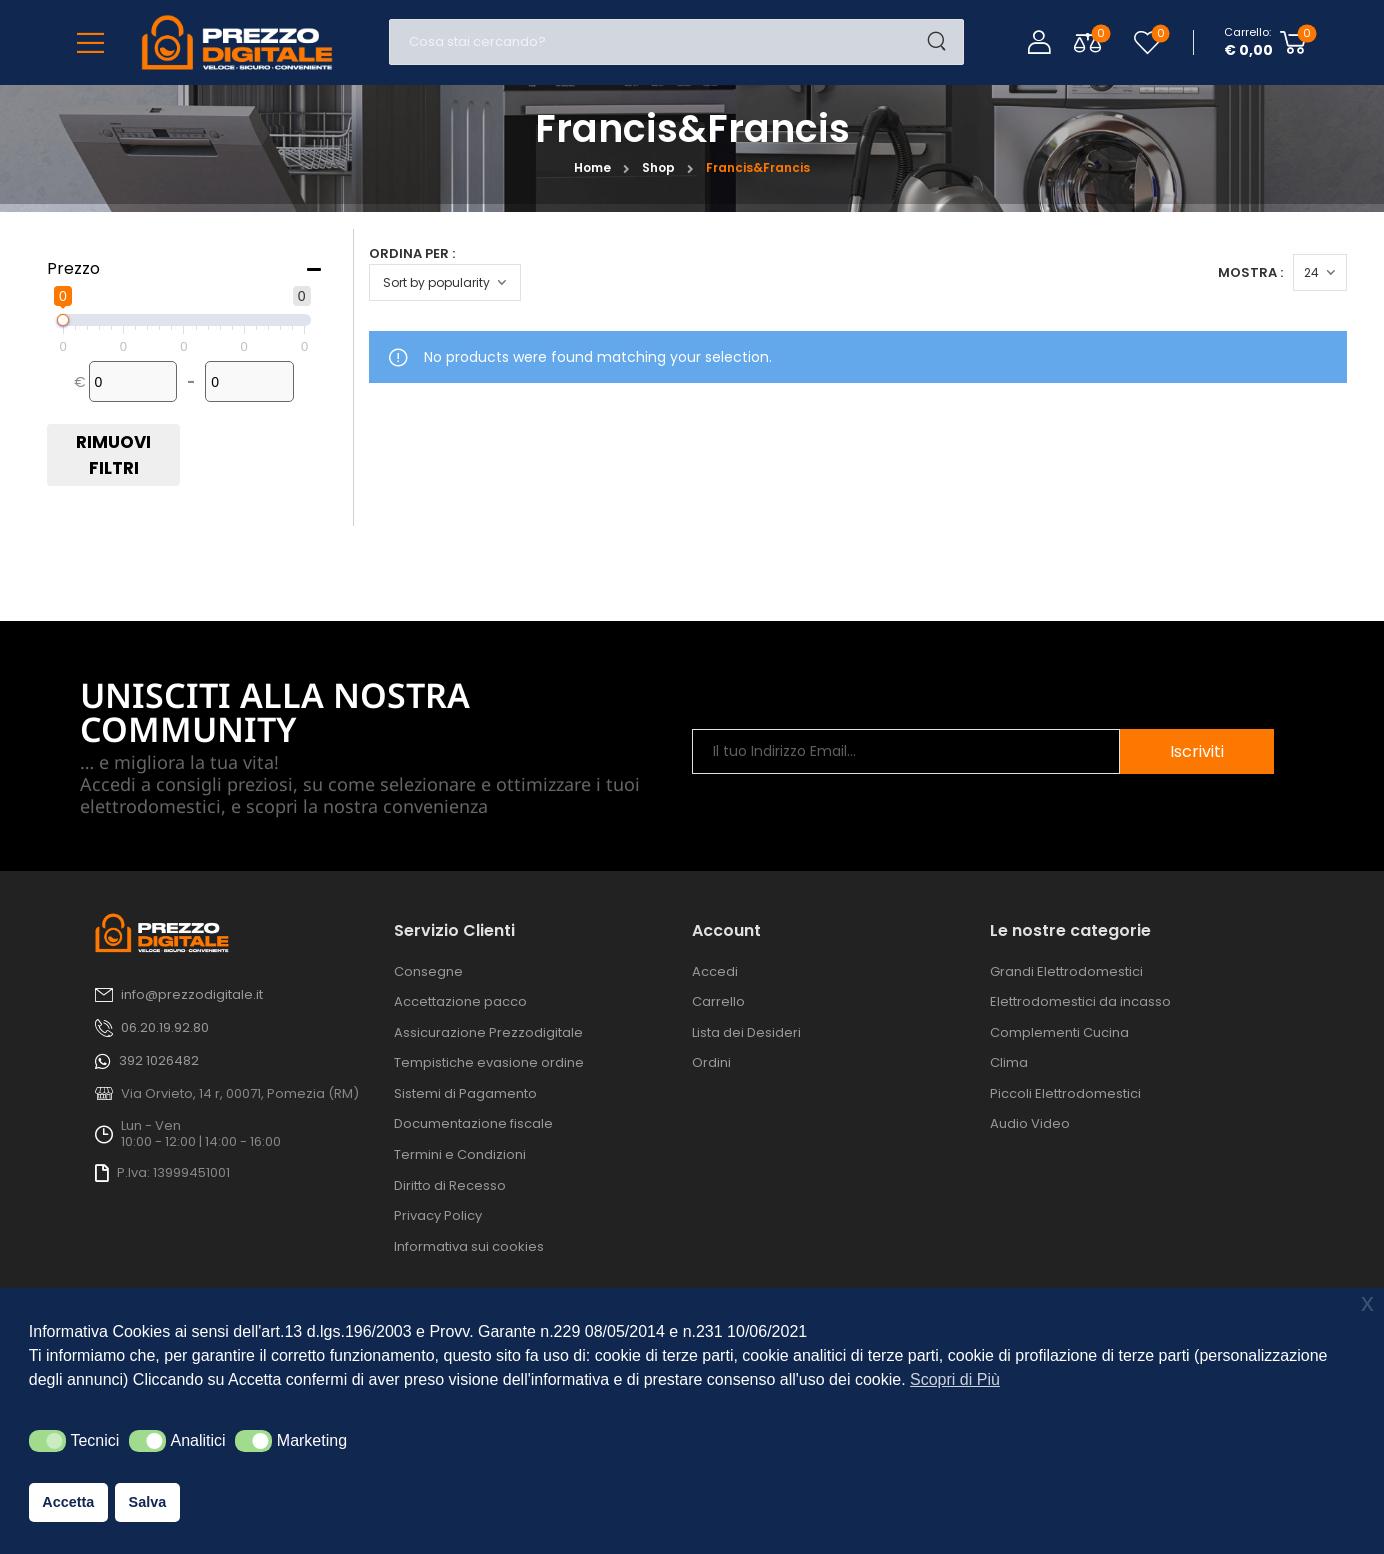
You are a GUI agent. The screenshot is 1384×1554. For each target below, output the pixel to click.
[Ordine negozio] (445, 282)
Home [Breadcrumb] (592, 167)
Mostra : (1257, 272)
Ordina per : (412, 253)
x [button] (1367, 1302)
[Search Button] (943, 42)
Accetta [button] (68, 1502)
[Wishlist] (1147, 42)
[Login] (1039, 42)
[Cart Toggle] (1265, 42)
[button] (47, 1441)
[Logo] (237, 42)
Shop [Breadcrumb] (658, 167)
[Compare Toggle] (1087, 42)
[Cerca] (656, 42)
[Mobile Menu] (90, 42)
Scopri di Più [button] (955, 1379)
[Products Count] (1327, 272)
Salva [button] (148, 1502)
